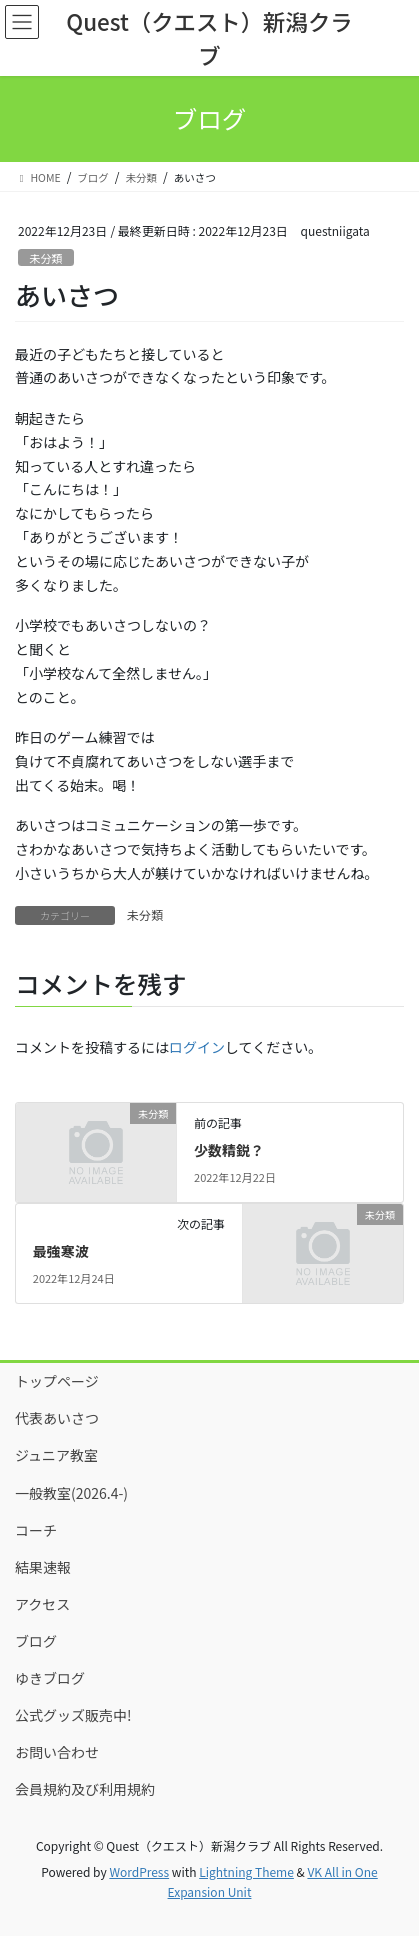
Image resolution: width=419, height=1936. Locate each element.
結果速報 (43, 1567)
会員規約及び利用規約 (85, 1789)
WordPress (139, 1871)
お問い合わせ (57, 1752)
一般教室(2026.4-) (71, 1493)
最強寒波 (61, 1251)
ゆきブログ (50, 1678)
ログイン (197, 1047)
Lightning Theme (246, 1871)
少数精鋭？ (229, 1150)
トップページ (57, 1381)
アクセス (42, 1604)
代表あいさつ (57, 1418)
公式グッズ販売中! (73, 1715)
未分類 (46, 258)
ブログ (36, 1641)
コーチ (36, 1530)
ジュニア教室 (56, 1455)
